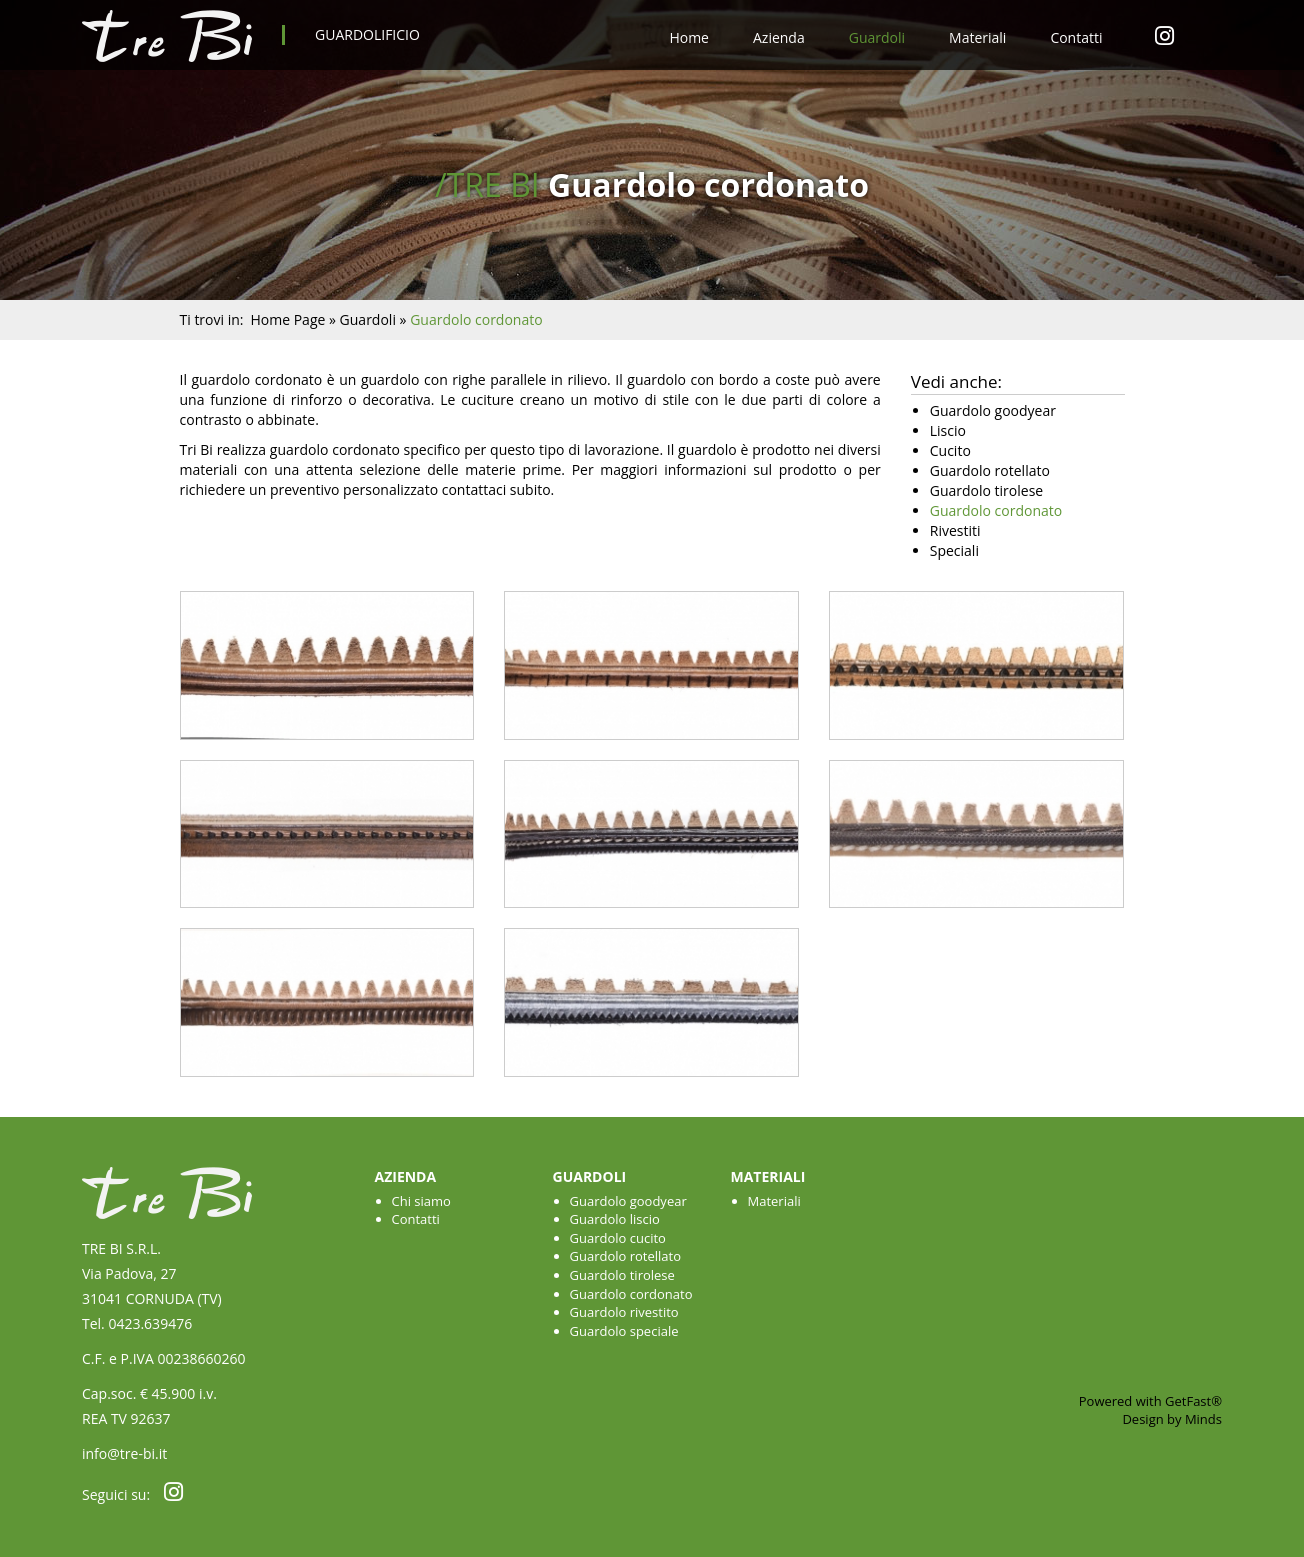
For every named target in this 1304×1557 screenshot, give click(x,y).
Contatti (1076, 37)
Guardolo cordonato (631, 1294)
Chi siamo (421, 1201)
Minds (1203, 1419)
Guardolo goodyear (628, 1201)
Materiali (977, 37)
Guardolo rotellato (626, 1256)
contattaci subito (496, 489)
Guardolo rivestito (624, 1312)
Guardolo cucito (618, 1238)
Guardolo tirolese (622, 1275)
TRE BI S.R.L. (121, 1248)
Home (689, 37)
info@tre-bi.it (124, 1453)
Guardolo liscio (615, 1219)
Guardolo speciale (624, 1331)
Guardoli (877, 37)
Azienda (779, 37)
